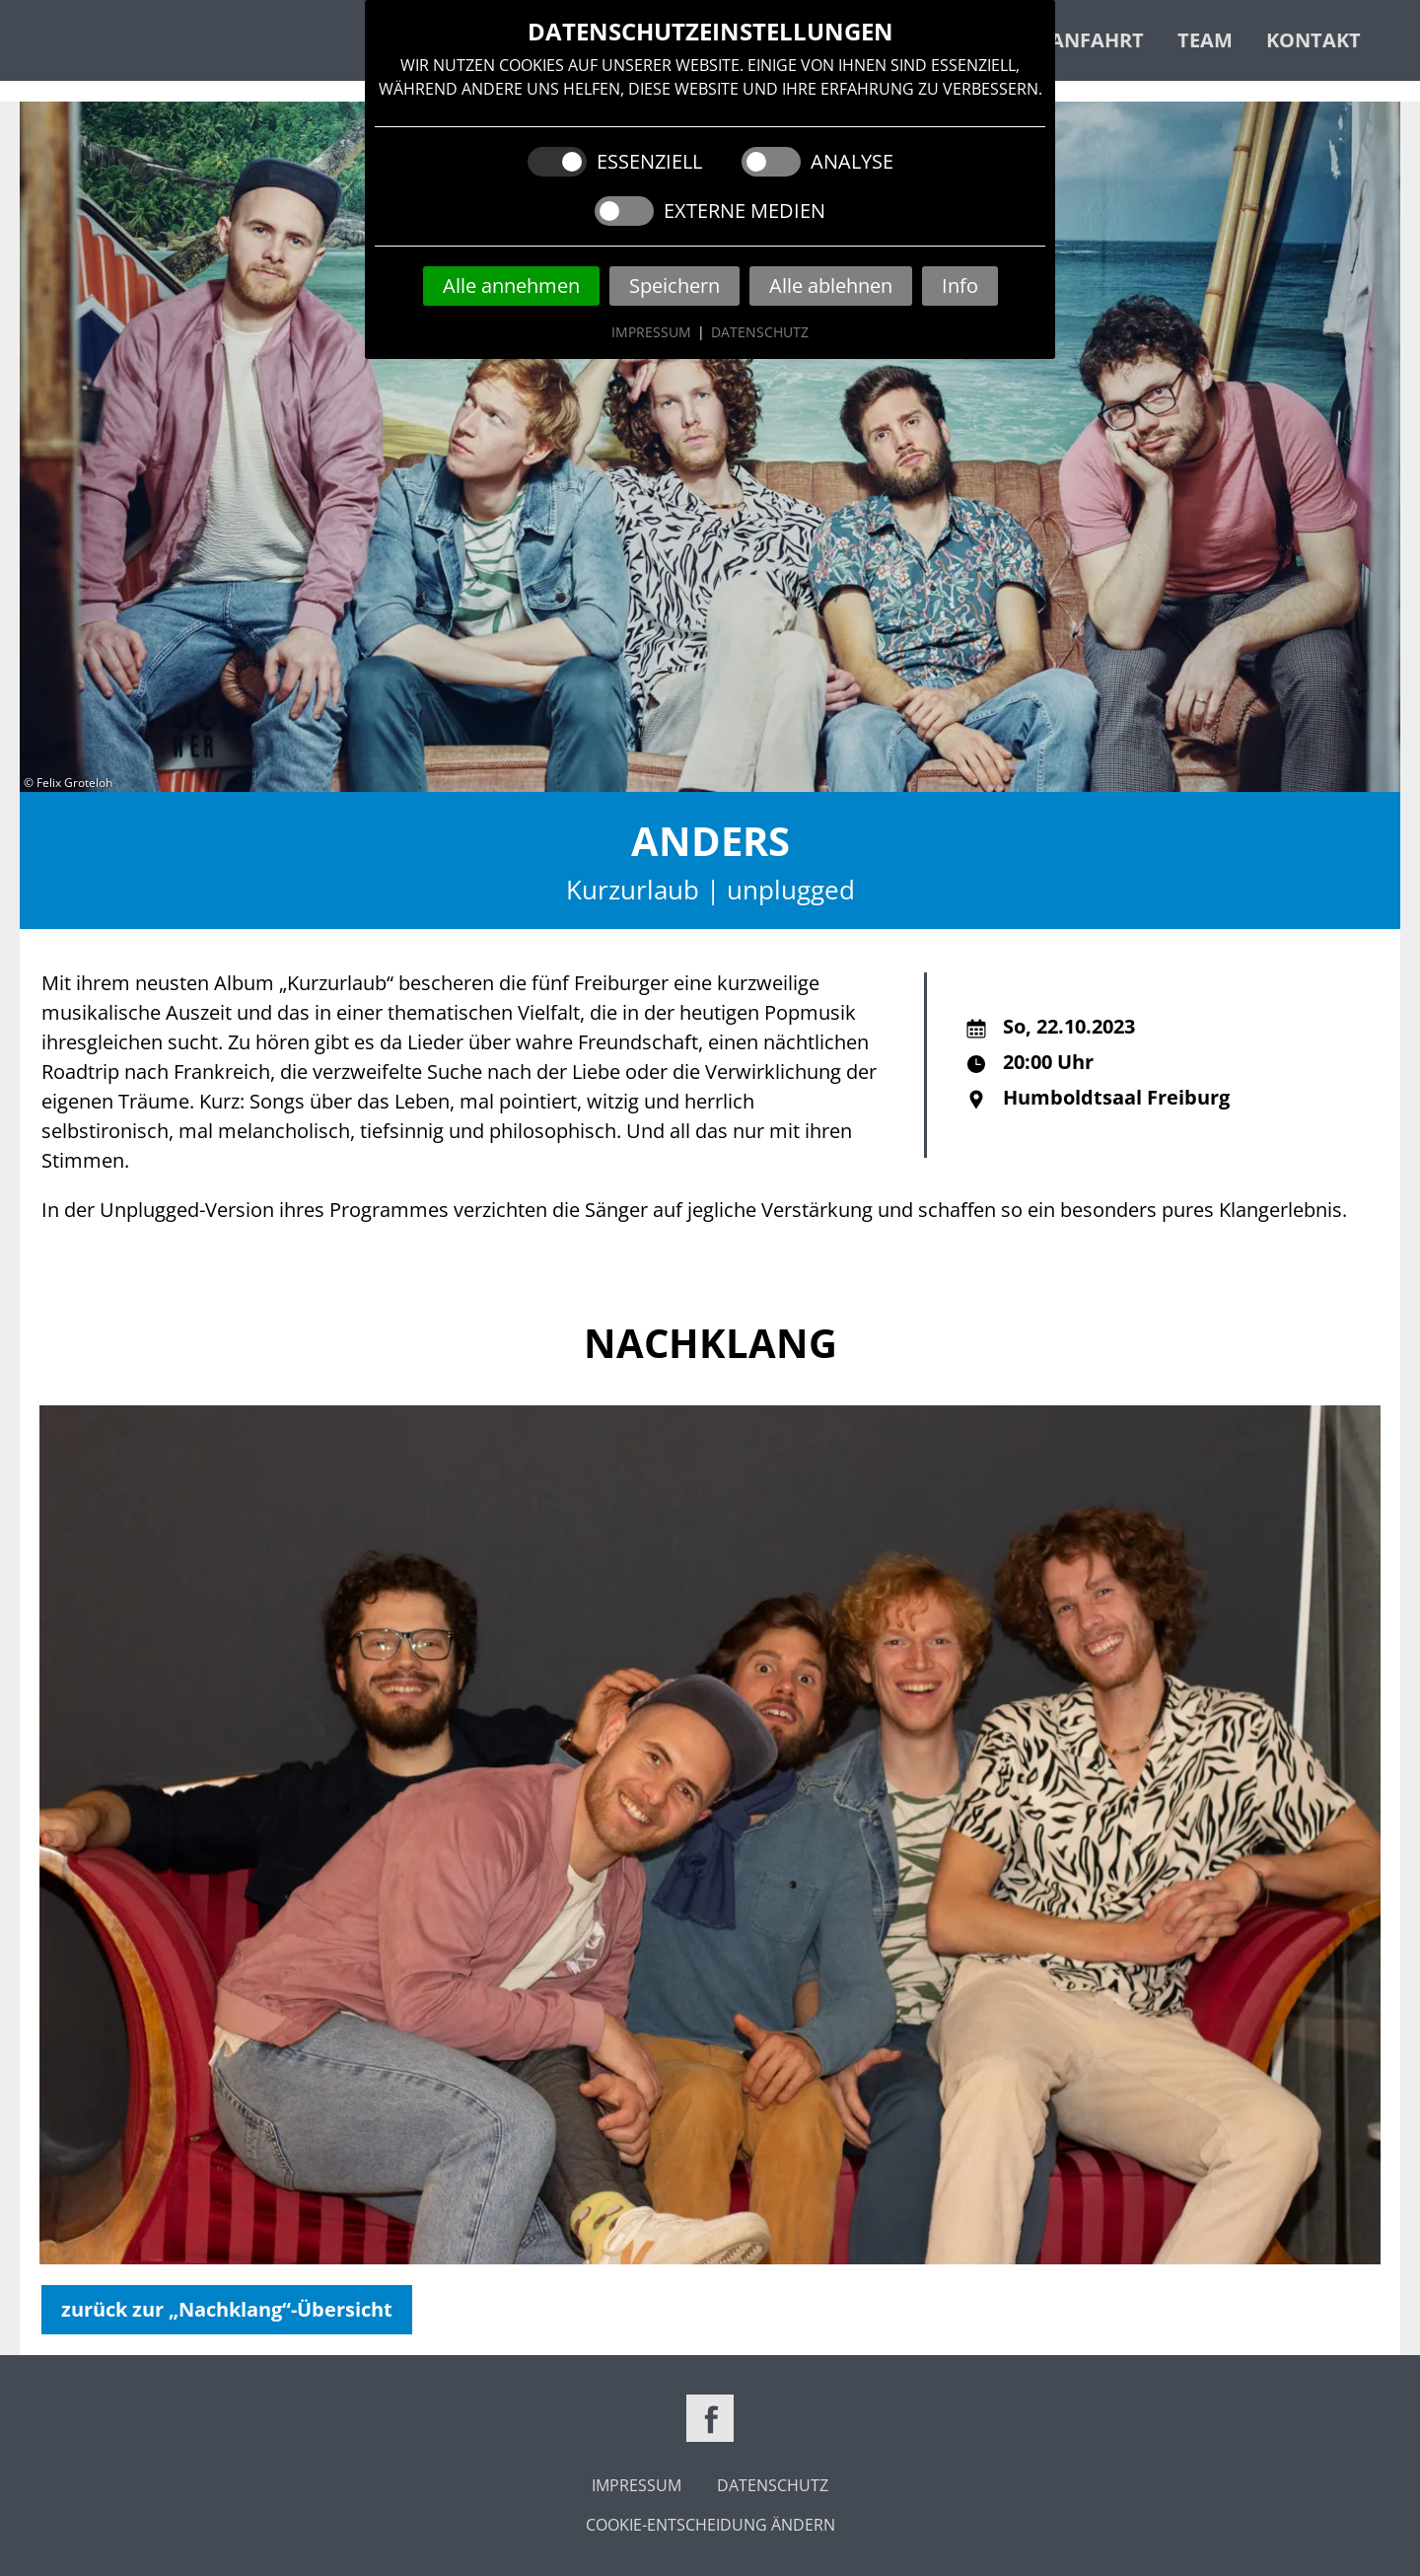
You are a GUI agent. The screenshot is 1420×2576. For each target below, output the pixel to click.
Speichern (674, 285)
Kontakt (1313, 40)
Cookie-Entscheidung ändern (710, 2525)
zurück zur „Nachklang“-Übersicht (226, 2309)
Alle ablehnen (830, 285)
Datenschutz (760, 331)
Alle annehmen (511, 285)
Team (1205, 40)
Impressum (651, 331)
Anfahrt (1097, 40)
